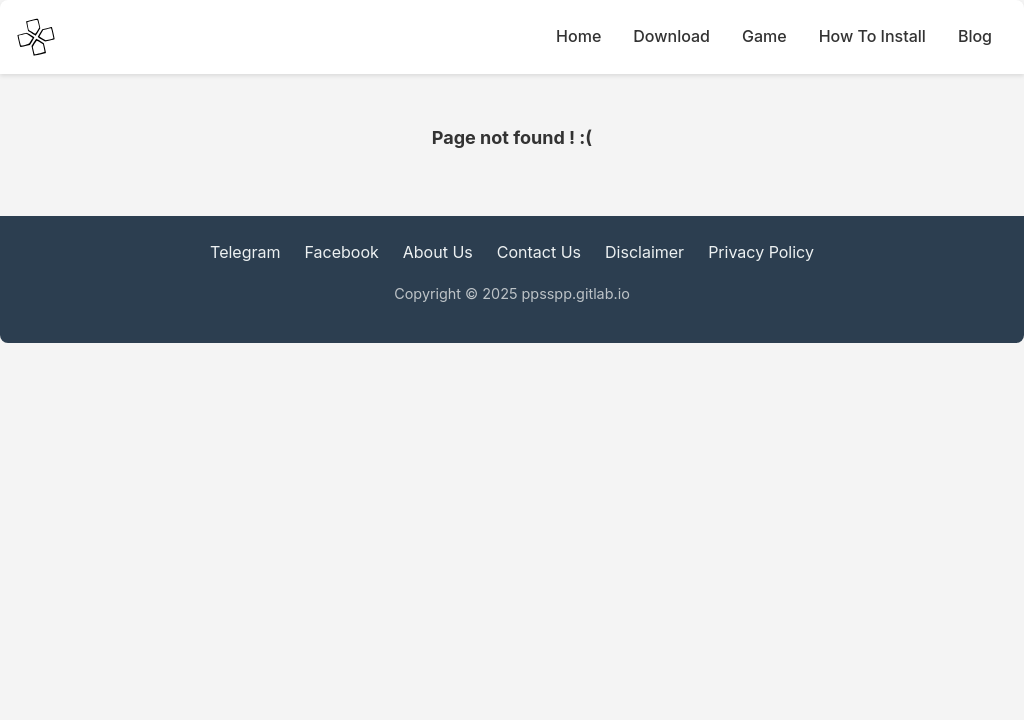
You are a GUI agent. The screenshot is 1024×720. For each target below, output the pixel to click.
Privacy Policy (761, 252)
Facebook (342, 252)
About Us (438, 252)
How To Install (872, 36)
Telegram (245, 252)
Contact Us (539, 252)
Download (671, 36)
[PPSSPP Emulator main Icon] (36, 37)
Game (764, 36)
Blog (975, 36)
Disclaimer (644, 252)
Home (578, 36)
